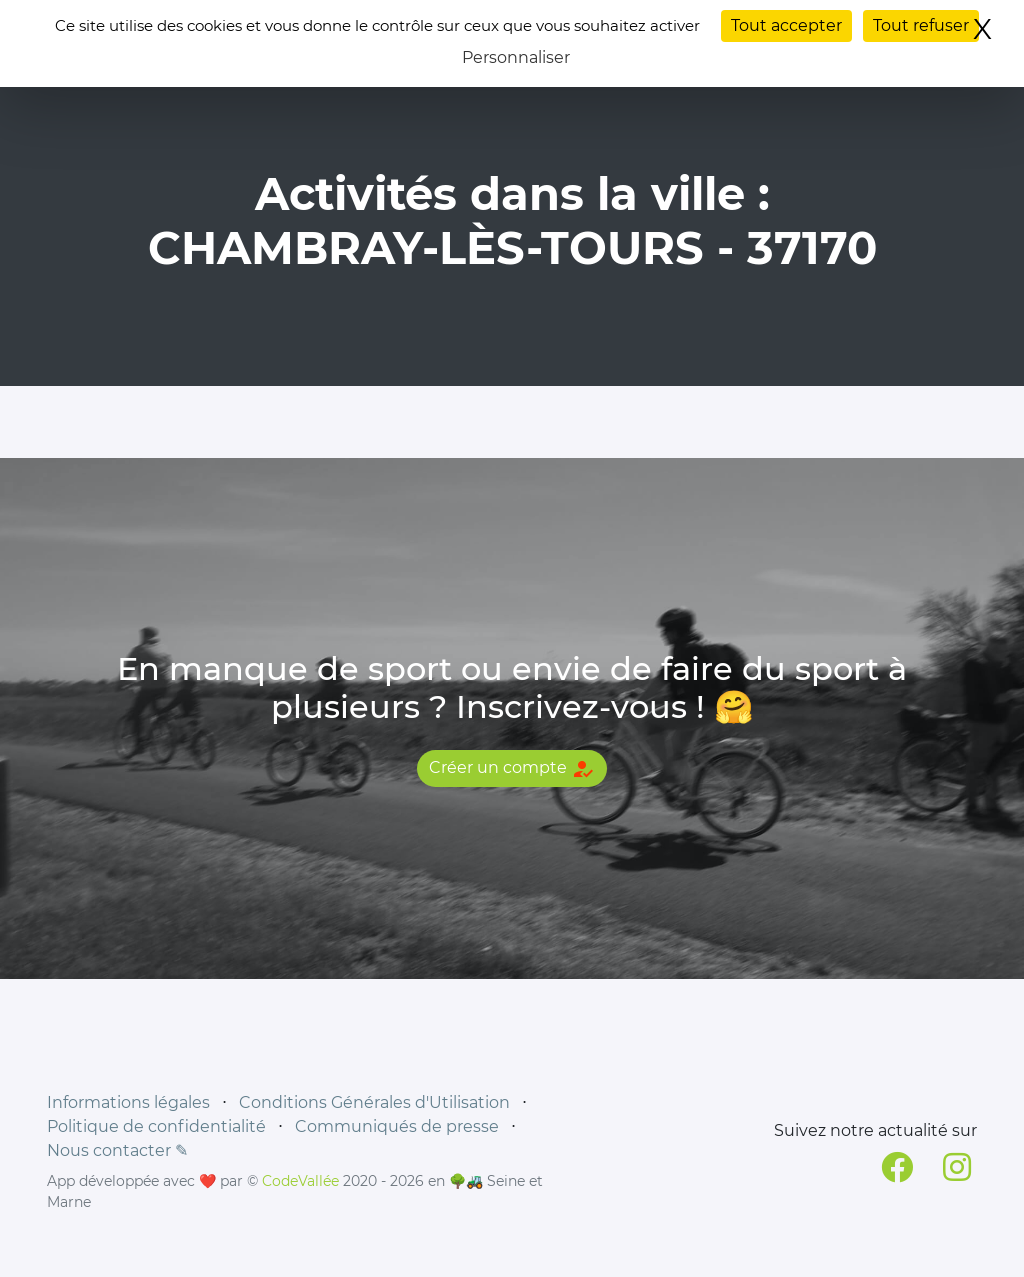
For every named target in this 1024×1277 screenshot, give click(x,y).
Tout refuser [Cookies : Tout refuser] (921, 25)
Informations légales (128, 1102)
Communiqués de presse (397, 1126)
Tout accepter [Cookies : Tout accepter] (786, 25)
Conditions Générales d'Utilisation (374, 1102)
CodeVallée (300, 1181)
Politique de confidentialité (156, 1126)
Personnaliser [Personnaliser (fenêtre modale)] (516, 57)
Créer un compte (512, 769)
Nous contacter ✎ (117, 1150)
